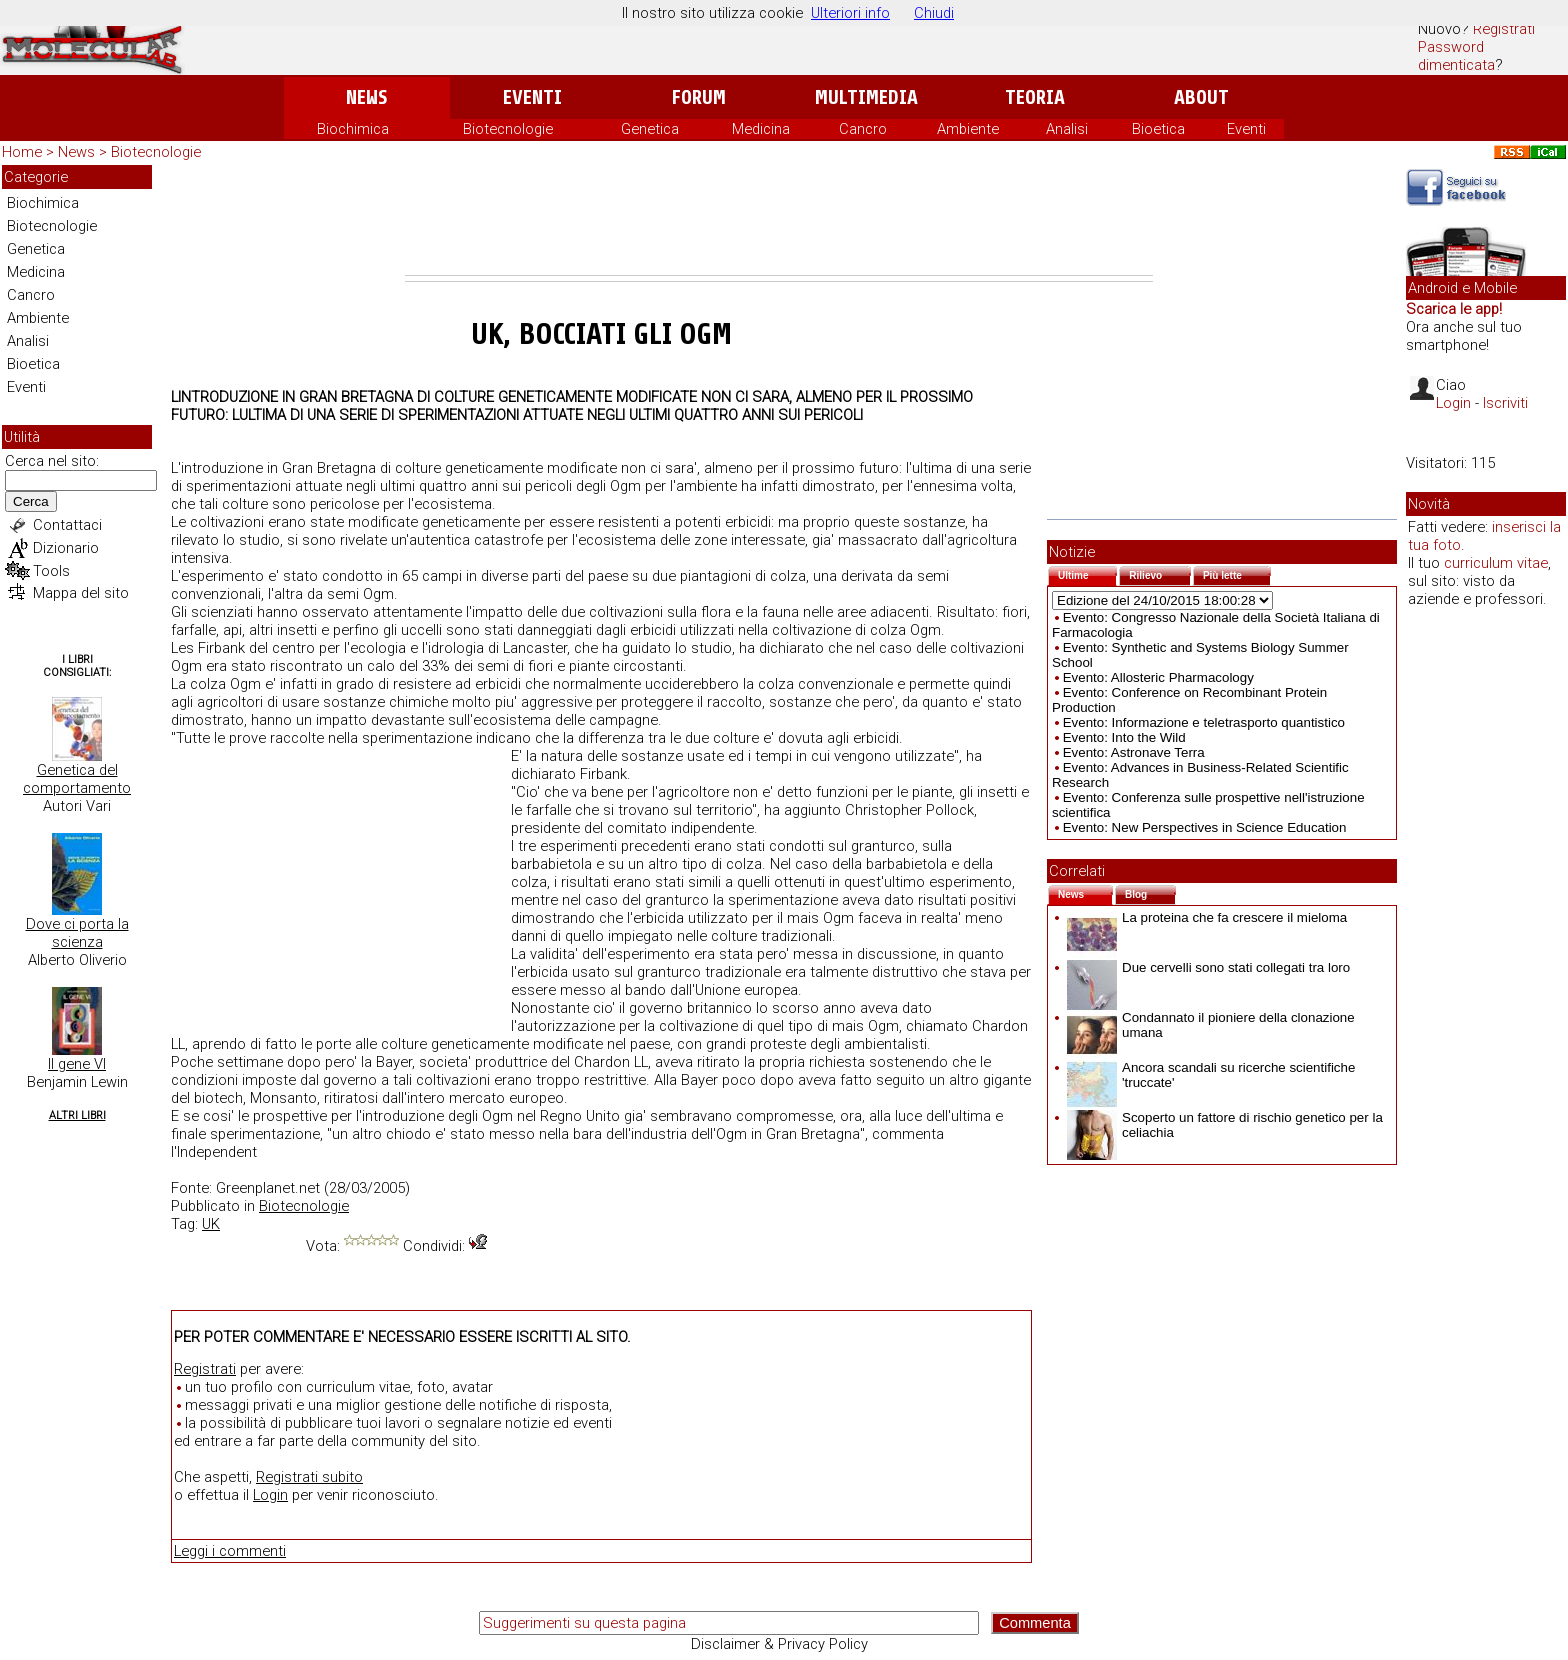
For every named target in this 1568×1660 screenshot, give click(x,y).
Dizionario (66, 548)
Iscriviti (1505, 403)
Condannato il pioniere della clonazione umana (1211, 1025)
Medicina (761, 129)
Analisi (1067, 129)
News (366, 97)
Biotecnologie (508, 129)
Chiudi (934, 13)
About (1201, 97)
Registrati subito (309, 1477)
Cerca (31, 501)
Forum (698, 97)
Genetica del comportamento (77, 779)
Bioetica (1158, 129)
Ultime (1087, 573)
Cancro (863, 129)
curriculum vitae (1496, 563)
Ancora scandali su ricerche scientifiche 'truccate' (1211, 1075)
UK (211, 1224)
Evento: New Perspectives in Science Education (1205, 827)
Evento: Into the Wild (1124, 737)
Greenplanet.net (268, 1188)
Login (270, 1495)
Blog (1150, 892)
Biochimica (353, 129)
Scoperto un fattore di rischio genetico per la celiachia (1225, 1125)
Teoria (1035, 97)
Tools (51, 571)
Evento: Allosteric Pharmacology (1158, 677)
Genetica (650, 129)
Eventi (532, 97)
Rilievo (1160, 573)
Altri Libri (77, 1115)
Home (22, 152)
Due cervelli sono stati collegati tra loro (1208, 967)
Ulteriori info (850, 13)
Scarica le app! (1454, 309)
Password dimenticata (1456, 56)
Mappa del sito (81, 593)
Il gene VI (77, 1064)
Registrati (1504, 29)
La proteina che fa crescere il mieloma (1207, 917)
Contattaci (67, 525)
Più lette (1237, 573)
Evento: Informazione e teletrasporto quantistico (1204, 722)
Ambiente (968, 129)
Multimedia (866, 97)
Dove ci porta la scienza (77, 933)
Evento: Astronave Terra (1134, 752)
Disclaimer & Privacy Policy (779, 1644)
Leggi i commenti (230, 1551)
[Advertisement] (779, 220)
